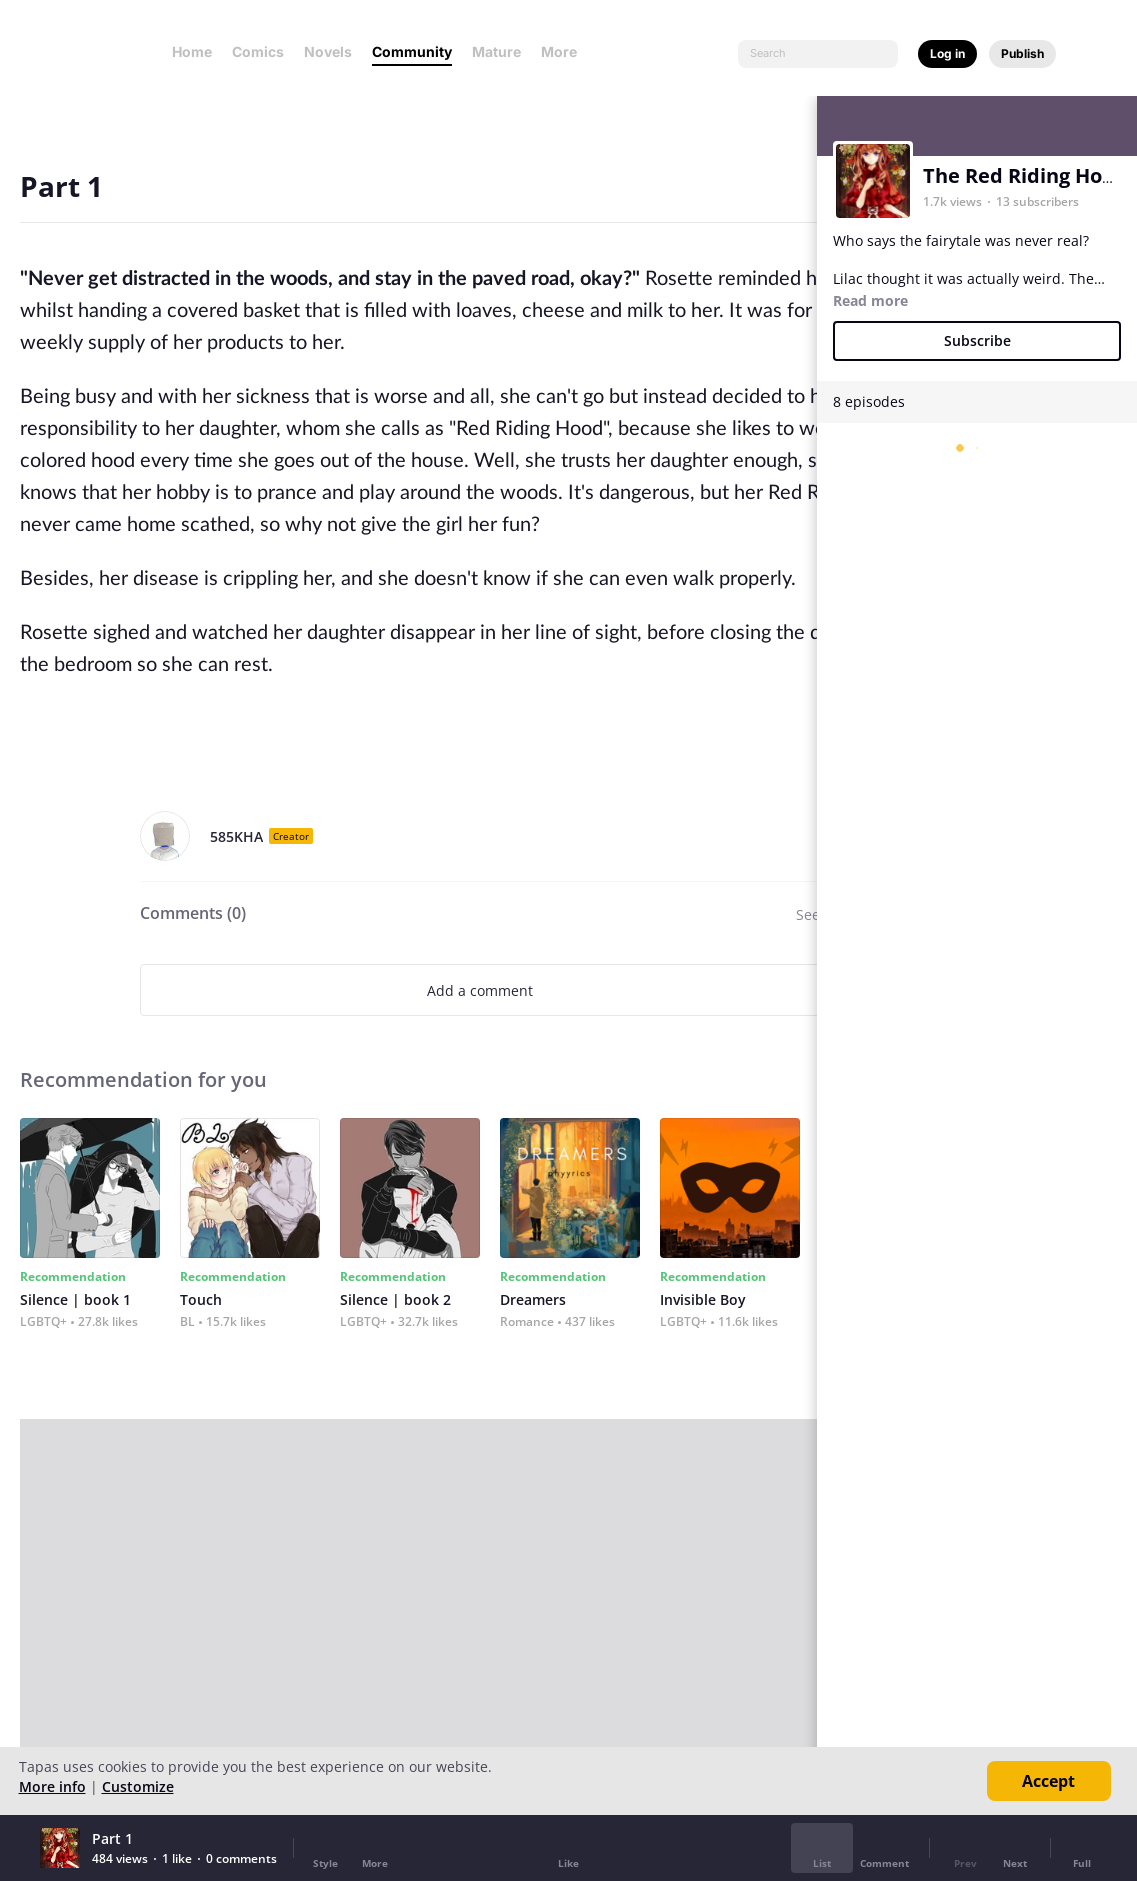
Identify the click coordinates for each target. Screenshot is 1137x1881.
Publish (1022, 53)
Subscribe (977, 340)
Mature (496, 51)
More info (52, 1786)
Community (412, 51)
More (565, 51)
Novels (328, 51)
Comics (258, 51)
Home (192, 51)
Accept (1048, 1781)
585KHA (236, 836)
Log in (947, 53)
